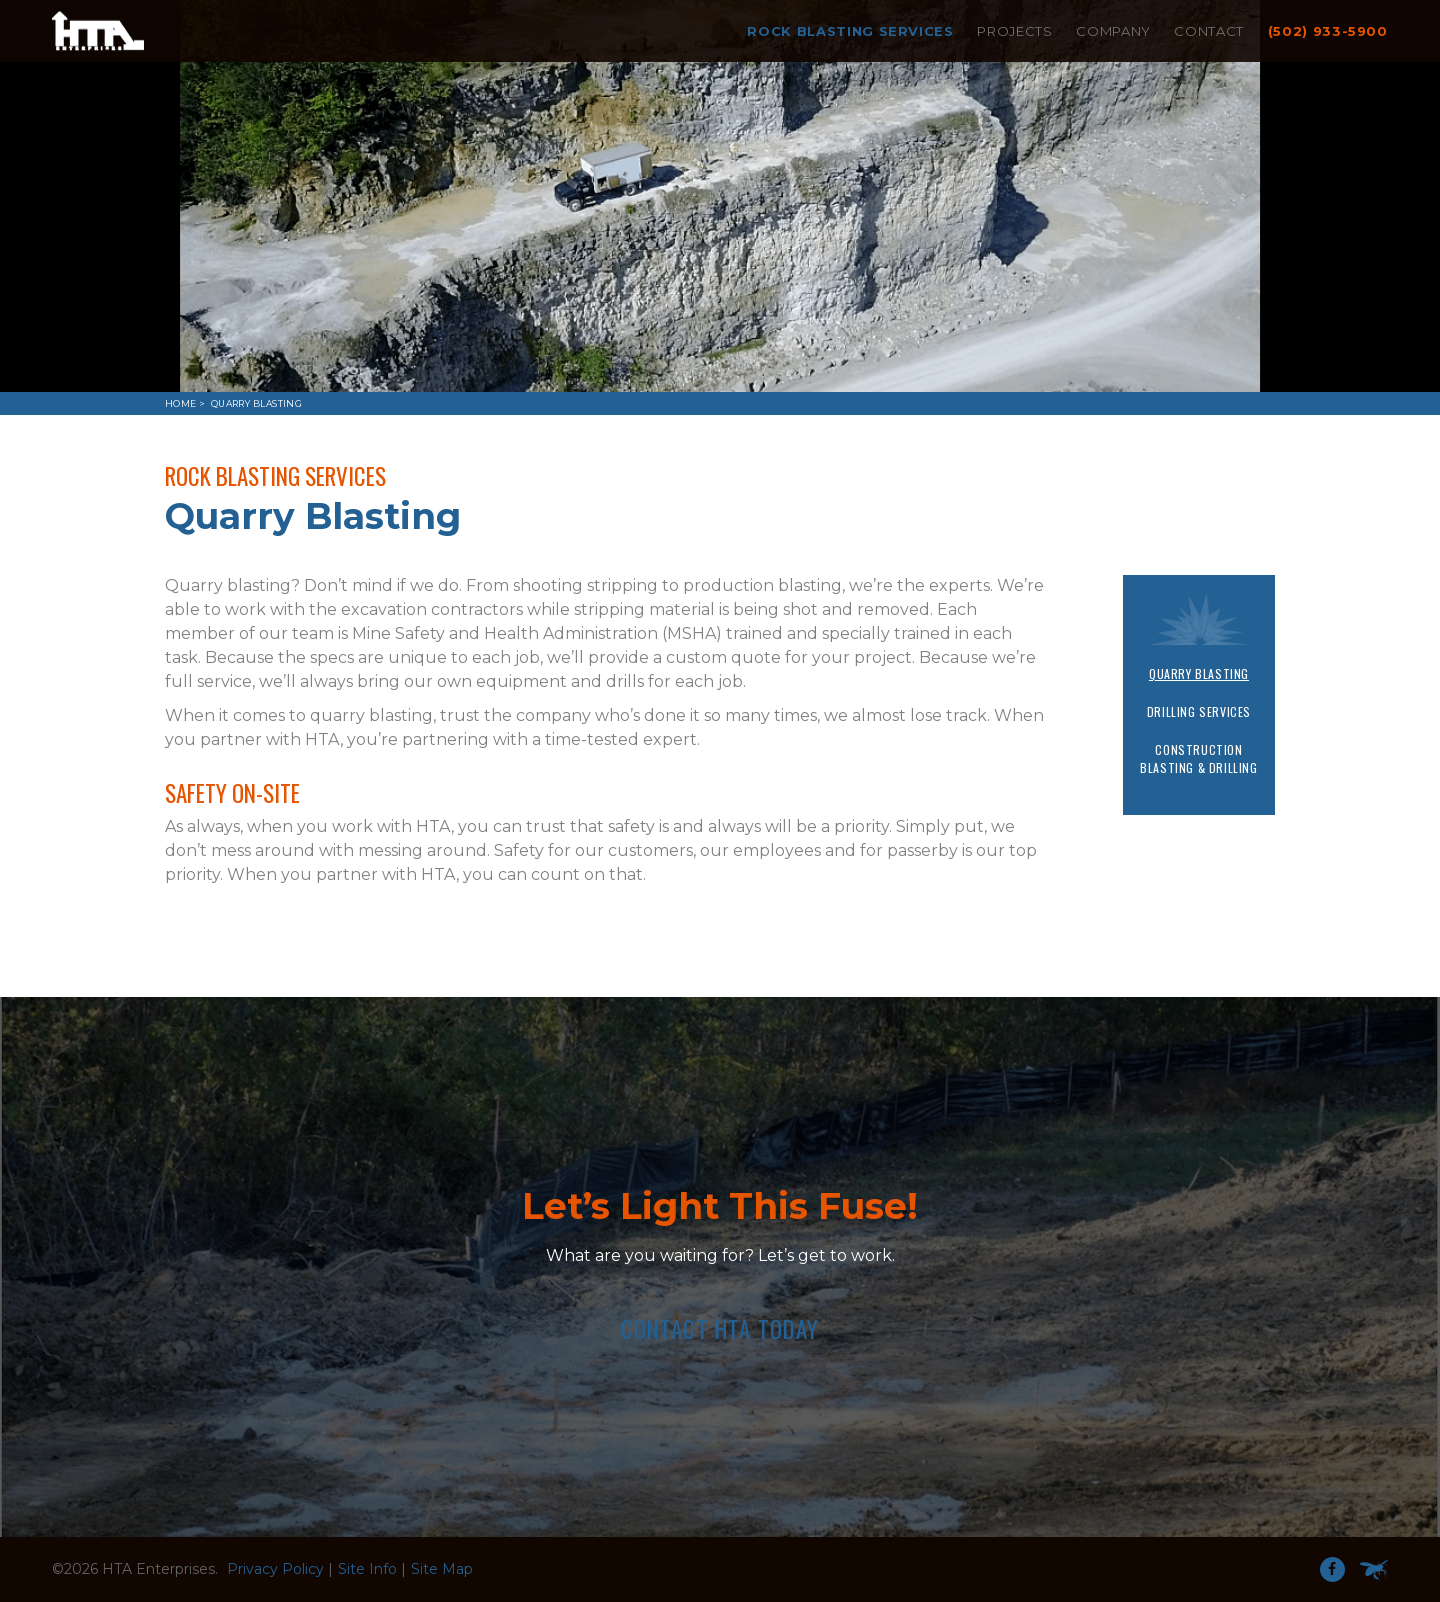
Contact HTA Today (720, 1329)
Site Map (442, 1569)
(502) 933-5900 (1328, 30)
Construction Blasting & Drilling (1198, 758)
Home (181, 403)
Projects (1014, 30)
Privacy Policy (275, 1569)
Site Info (367, 1569)
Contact (1209, 30)
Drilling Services (1199, 711)
